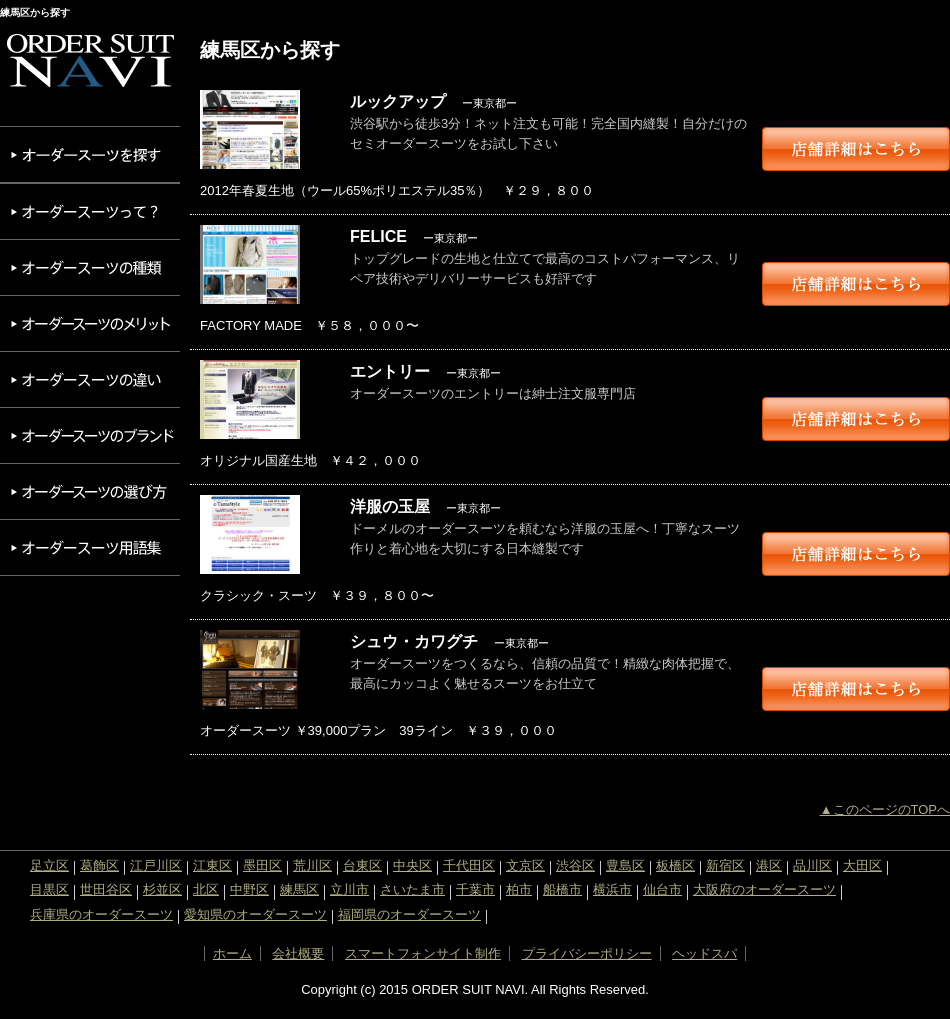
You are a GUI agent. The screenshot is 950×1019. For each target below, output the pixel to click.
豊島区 (625, 865)
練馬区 (299, 889)
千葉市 (475, 889)
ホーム (232, 953)
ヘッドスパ (704, 953)
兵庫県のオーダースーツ (101, 914)
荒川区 (312, 865)
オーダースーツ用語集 (90, 547)
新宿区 (725, 865)
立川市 (349, 889)
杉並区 (162, 889)
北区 (206, 889)
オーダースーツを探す (90, 154)
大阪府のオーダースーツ (764, 889)
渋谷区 (575, 865)
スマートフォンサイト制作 (423, 953)
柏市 (519, 889)
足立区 (49, 865)
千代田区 (469, 865)
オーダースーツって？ (90, 211)
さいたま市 (412, 889)
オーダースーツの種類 (90, 267)
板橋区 (675, 865)
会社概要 (298, 953)
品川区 (812, 865)
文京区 (525, 865)
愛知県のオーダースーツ (255, 914)
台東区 (362, 865)
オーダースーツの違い (90, 379)
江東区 (212, 865)
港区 (769, 865)
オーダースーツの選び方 (90, 491)
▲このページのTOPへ (885, 809)
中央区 (412, 865)
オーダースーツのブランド (90, 435)
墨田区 (262, 865)
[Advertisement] (90, 671)
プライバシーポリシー (587, 953)
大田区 (862, 865)
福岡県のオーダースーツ (409, 914)
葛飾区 (99, 865)
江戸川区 (156, 865)
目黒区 (49, 889)
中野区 (249, 889)
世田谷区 (106, 889)
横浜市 (612, 889)
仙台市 (662, 889)
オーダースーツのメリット (90, 323)
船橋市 (562, 889)
